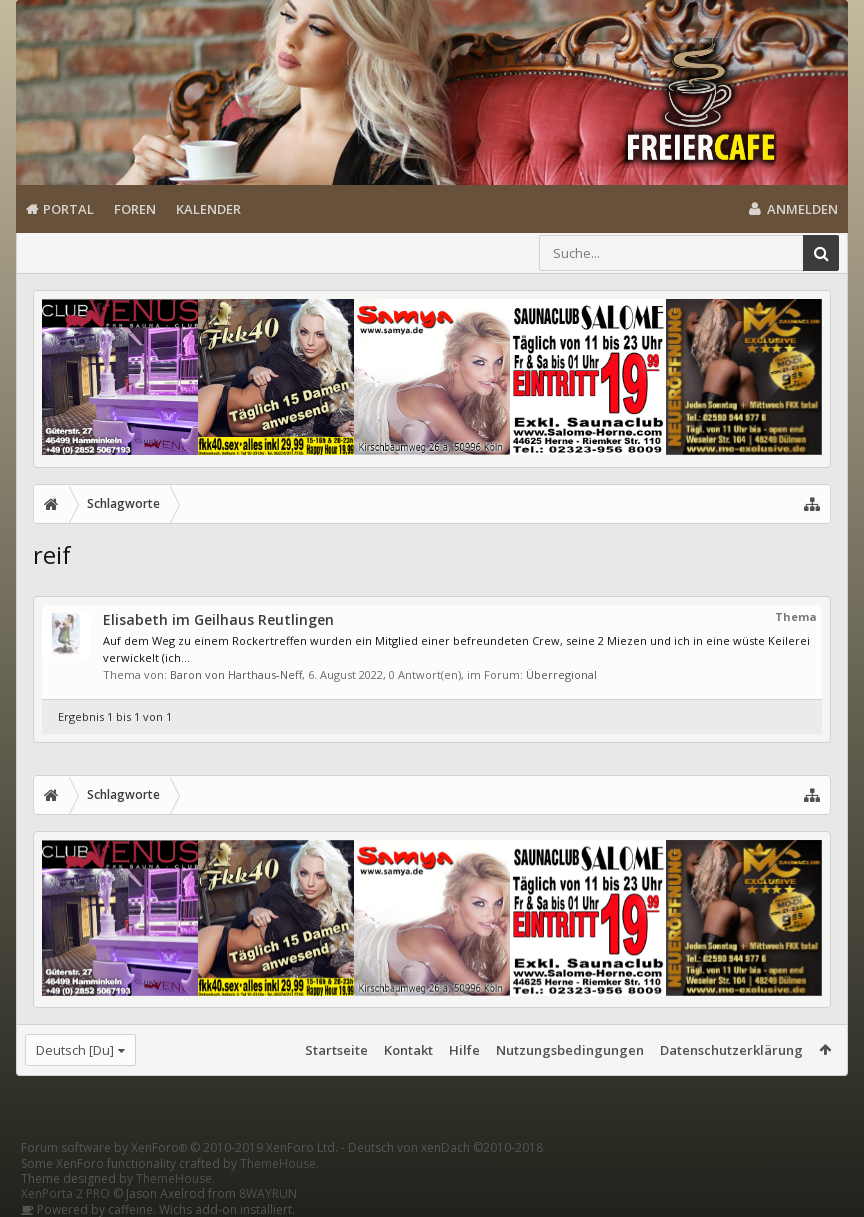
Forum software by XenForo (179, 1147)
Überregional (561, 674)
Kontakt (408, 1050)
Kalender (208, 209)
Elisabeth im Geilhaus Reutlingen (218, 619)
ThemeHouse (278, 1163)
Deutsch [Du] (75, 1050)
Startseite (336, 1050)
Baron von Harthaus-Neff (236, 674)
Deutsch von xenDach (445, 1147)
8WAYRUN (268, 1193)
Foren (135, 209)
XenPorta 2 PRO (65, 1193)
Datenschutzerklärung (731, 1050)
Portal (68, 209)
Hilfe (464, 1050)
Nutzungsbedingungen (570, 1050)
